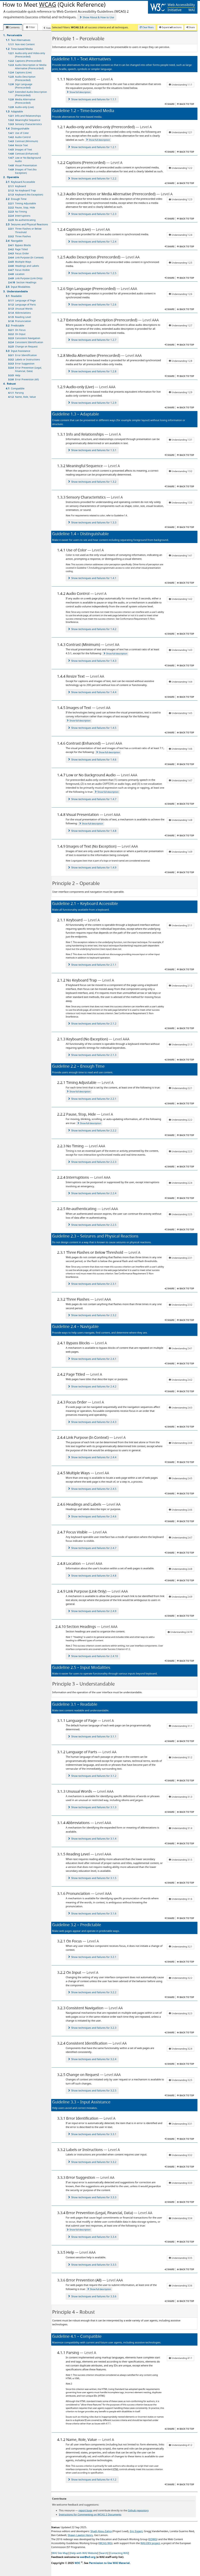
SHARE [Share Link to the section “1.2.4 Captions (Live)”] (169, 250)
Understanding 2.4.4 (180, 1446)
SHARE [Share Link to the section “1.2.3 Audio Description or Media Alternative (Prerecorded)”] (169, 222)
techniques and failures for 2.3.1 (94, 1287)
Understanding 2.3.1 (180, 1261)
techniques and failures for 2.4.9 (94, 1615)
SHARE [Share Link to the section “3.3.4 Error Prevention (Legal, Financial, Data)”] (169, 2245)
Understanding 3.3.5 (180, 2261)
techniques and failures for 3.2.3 (94, 2031)
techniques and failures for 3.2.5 (94, 2094)
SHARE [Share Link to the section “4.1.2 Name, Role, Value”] (169, 2488)
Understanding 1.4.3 (180, 653)
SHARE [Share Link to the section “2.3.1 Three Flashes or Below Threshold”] (169, 1292)
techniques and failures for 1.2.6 (94, 308)
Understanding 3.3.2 (180, 2159)
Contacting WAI (121, 2557)
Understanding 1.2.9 (180, 396)
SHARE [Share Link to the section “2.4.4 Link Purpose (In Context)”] (169, 1466)
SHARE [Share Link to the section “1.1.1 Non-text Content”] (169, 104)
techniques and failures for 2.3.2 (94, 1319)
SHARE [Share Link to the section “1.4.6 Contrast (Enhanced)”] (169, 768)
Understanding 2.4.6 (180, 1513)
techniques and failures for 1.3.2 (94, 485)
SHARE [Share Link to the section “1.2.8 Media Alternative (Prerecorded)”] (169, 380)
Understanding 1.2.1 (180, 132)
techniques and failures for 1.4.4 (94, 696)
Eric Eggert (138, 2535)
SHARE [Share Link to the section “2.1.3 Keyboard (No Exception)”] (169, 1063)
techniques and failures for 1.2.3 (94, 217)
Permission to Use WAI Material (112, 2567)
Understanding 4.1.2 (180, 2449)
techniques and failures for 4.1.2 (94, 2483)
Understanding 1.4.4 (180, 685)
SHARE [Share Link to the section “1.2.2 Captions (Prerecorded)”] (169, 187)
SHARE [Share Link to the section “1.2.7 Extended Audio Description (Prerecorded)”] (169, 348)
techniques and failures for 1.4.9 (94, 871)
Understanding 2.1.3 (180, 1048)
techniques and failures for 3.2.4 (94, 2063)
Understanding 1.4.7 (180, 784)
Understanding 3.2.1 (180, 1950)
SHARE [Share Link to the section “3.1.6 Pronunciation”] (169, 1922)
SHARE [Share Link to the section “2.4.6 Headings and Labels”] (169, 1525)
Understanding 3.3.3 (180, 2186)
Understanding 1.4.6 (180, 752)
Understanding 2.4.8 (180, 1572)
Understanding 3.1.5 (180, 1863)
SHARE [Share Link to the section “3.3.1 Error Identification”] (169, 2142)
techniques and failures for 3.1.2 (94, 1779)
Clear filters (147, 27)
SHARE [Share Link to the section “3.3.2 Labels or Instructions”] (169, 2170)
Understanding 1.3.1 (180, 443)
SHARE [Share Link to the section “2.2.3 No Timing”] (169, 1170)
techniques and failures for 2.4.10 (95, 1660)
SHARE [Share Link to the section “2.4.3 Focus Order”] (169, 1430)
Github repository (140, 2514)
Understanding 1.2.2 (180, 168)
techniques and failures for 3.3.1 (94, 2138)
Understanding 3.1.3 (180, 1800)
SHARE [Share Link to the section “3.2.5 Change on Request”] (169, 2099)
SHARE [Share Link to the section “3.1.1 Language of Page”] (169, 1745)
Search (106, 2557)
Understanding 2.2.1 (180, 1092)
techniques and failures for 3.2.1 (94, 1961)
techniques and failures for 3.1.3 (94, 1811)
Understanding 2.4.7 (180, 1541)
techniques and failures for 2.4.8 (94, 1579)
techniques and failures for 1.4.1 (94, 582)
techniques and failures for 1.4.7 (94, 803)
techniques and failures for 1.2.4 (94, 245)
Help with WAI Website (86, 2557)
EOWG (155, 2543)
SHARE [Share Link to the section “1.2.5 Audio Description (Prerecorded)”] (169, 281)
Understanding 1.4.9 (180, 855)
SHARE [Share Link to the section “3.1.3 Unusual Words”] (169, 1816)
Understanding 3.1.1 (180, 1729)
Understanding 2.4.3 (180, 1411)
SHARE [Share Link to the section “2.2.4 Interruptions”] (169, 1202)
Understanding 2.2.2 (180, 1123)
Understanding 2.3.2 (180, 1308)
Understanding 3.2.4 (180, 2052)
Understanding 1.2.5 (180, 266)
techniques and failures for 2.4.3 (94, 1426)
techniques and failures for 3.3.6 (94, 2300)
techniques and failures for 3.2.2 (94, 1996)
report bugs (88, 2514)
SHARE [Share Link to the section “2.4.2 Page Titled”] (169, 1395)
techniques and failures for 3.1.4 (94, 1842)
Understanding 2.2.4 (180, 1186)
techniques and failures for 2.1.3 (94, 1058)
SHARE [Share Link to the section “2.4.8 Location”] (169, 1584)
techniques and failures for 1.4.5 (94, 731)
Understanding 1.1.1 (180, 84)
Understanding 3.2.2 (180, 1981)
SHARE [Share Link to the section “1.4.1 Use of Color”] (169, 586)
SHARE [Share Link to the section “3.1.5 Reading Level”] (169, 1886)
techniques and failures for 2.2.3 (94, 1165)
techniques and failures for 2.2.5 (94, 1228)
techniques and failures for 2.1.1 (94, 968)
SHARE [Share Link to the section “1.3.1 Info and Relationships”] (169, 458)
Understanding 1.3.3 (180, 506)
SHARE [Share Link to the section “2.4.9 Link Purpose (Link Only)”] (169, 1619)
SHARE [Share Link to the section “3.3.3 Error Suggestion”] (169, 2206)
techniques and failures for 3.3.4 (94, 2241)
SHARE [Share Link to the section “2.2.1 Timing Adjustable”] (169, 1107)
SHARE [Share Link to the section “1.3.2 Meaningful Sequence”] (169, 490)
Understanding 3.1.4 (180, 1832)
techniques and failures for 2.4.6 (94, 1520)
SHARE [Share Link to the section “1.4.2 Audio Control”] (169, 637)
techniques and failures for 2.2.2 (94, 1134)
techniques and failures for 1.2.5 (94, 277)
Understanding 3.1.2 (180, 1761)
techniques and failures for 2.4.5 (94, 1492)
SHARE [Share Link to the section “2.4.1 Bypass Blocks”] (169, 1367)
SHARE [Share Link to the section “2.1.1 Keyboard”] (169, 973)
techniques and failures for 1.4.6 (94, 763)
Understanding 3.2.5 (180, 2084)
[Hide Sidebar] (47, 28)
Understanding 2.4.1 (180, 1352)
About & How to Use (97, 17)
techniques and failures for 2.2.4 (94, 1197)
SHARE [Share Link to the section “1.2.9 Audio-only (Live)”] (169, 411)
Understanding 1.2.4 (180, 238)
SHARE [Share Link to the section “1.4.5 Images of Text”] (169, 736)
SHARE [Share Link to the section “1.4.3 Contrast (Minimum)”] (169, 669)
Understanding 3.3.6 (180, 2289)
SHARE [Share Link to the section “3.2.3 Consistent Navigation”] (169, 2036)
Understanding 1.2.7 (180, 329)
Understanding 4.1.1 (180, 2362)
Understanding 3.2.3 (180, 2017)
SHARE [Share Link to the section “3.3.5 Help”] (169, 2273)
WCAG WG (108, 2547)
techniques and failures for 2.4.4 (94, 1461)
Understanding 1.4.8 (180, 823)
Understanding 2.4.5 (180, 1482)
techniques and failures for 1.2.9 (94, 406)
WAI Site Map (62, 2557)
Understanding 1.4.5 (180, 717)
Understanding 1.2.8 (180, 364)
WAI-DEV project (152, 2547)
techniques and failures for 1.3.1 (94, 454)
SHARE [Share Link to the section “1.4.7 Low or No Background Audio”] (169, 807)
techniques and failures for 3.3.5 (94, 2268)
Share (190, 27)
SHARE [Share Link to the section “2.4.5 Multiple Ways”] (169, 1497)
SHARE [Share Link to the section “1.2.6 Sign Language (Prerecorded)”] (169, 313)
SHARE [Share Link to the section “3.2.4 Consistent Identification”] (169, 2067)
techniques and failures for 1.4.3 (94, 664)
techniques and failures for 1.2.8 (94, 375)
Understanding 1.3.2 (180, 475)
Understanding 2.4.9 (180, 1600)
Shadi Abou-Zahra (103, 2535)
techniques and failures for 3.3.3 (94, 2201)
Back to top (185, 104)
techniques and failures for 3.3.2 (94, 2166)
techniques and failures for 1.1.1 (94, 99)
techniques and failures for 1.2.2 (94, 182)
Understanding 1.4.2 (180, 603)
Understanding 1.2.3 (180, 203)
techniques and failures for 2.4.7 (94, 1552)
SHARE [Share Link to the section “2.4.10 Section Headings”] (169, 1664)
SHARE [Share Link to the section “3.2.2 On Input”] (169, 2001)
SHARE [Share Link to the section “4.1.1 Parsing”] (169, 2432)
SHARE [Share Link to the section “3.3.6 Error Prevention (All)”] (169, 2305)
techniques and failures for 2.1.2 (94, 1027)
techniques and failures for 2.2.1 (94, 1102)
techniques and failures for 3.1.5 (94, 1882)
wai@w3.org (90, 2561)
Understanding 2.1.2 (180, 989)
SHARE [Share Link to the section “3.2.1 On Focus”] (169, 1965)
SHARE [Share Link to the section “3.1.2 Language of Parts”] (169, 1784)
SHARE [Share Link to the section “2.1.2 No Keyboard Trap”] (169, 1032)
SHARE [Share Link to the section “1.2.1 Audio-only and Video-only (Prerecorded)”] (169, 151)
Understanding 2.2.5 (180, 1218)
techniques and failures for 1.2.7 (94, 344)
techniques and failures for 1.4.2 (94, 633)
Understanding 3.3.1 (180, 2127)
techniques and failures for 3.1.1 (94, 1740)
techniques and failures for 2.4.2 (94, 1390)
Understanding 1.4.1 (180, 559)
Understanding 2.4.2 (180, 1383)
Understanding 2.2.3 (180, 1155)
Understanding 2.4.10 (180, 1636)
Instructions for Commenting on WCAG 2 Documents (92, 2518)
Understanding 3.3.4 (180, 2222)
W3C (80, 2567)
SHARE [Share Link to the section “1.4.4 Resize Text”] (169, 700)
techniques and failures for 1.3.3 (94, 526)
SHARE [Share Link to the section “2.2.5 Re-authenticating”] (169, 1233)
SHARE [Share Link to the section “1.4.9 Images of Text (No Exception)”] (169, 876)
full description (81, 92)
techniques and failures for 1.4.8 (94, 834)
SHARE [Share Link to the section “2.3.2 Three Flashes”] (169, 1324)
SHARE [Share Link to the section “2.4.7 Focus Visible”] (169, 1556)
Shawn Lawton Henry (82, 2539)
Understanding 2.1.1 (180, 929)
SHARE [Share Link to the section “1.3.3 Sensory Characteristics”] (169, 531)
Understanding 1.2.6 (180, 297)
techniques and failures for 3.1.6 (94, 1917)
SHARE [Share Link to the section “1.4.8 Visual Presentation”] (169, 839)
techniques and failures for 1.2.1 (94, 147)
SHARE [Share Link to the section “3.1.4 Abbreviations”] (169, 1847)
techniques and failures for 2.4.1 (94, 1362)
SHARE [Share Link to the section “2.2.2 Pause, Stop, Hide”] (169, 1139)
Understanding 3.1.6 (180, 1903)
